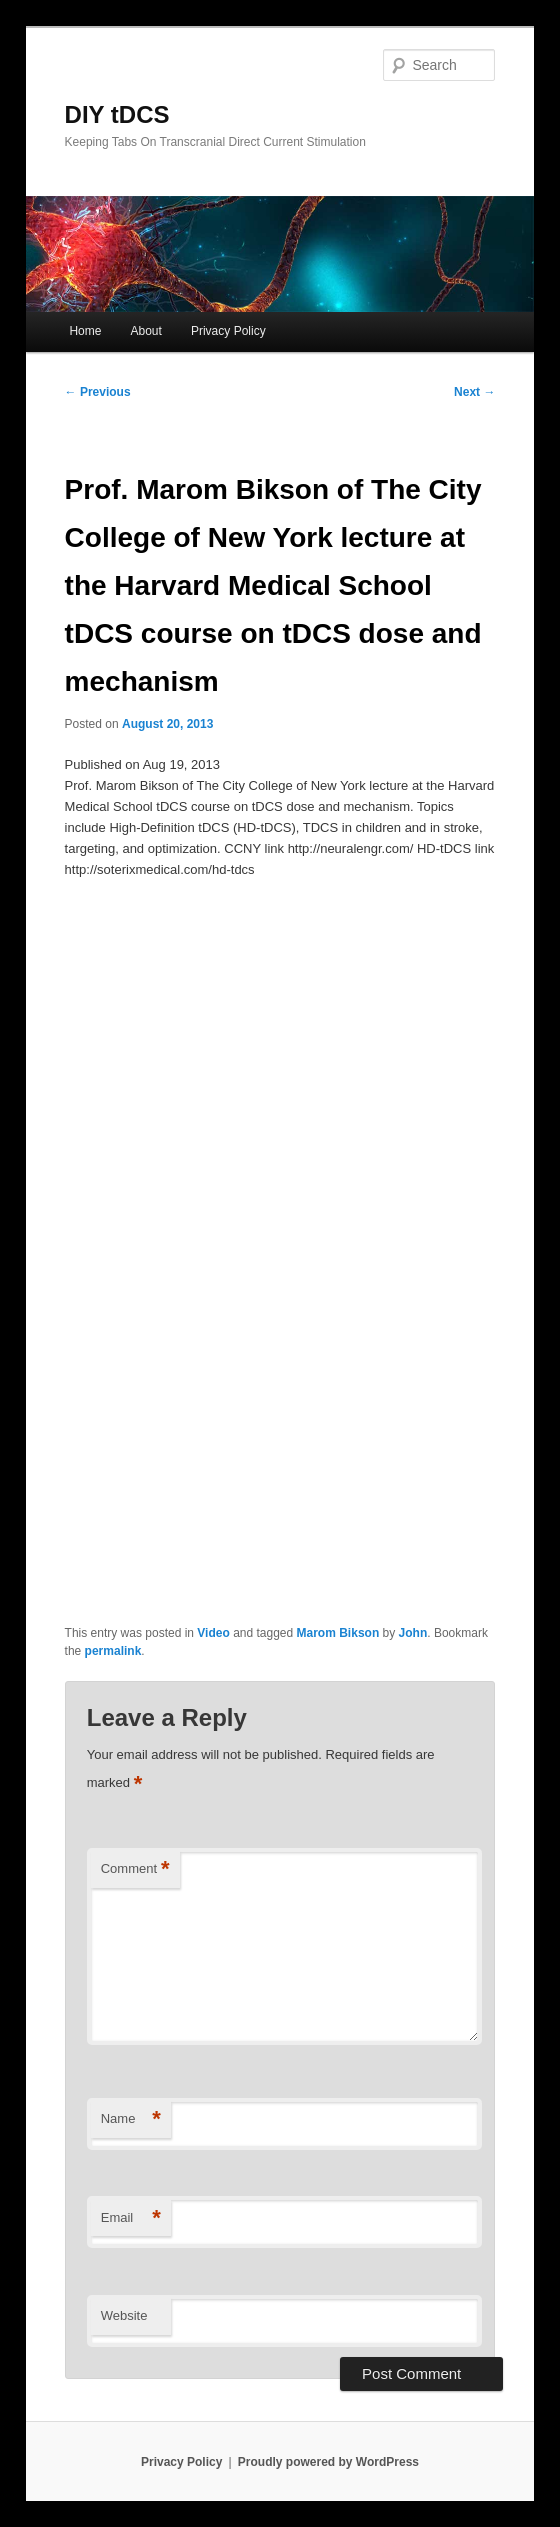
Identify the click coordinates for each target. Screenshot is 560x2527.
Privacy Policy (228, 331)
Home (85, 331)
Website (124, 2315)
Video (213, 1633)
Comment (135, 1869)
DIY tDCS (117, 114)
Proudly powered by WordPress (328, 2462)
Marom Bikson (338, 1633)
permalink (113, 1651)
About (146, 331)
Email (131, 2218)
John (413, 1633)
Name (131, 2119)
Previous (98, 392)
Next (474, 392)
